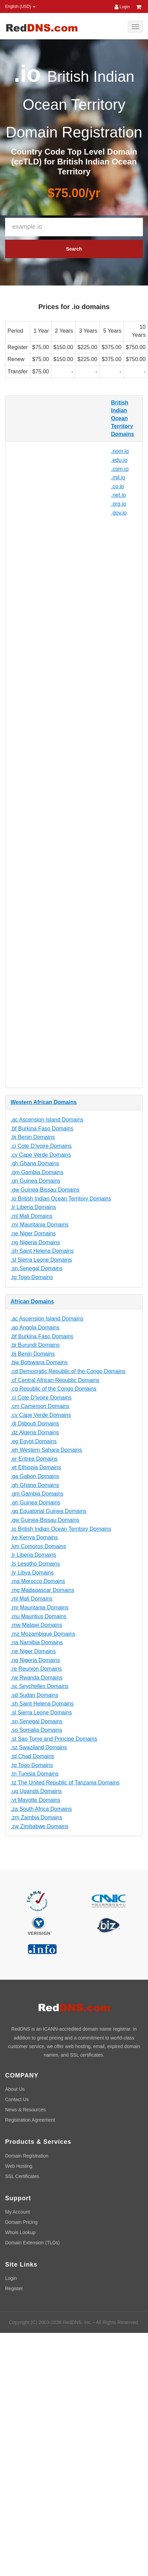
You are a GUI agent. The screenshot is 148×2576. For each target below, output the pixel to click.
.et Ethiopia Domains (36, 1467)
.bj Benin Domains (33, 1137)
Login (122, 6)
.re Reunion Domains (36, 1669)
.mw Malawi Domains (36, 1625)
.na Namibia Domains (37, 1642)
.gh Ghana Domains (35, 1163)
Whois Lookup (20, 2232)
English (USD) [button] (20, 6)
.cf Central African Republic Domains (55, 1380)
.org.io (118, 504)
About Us (15, 2089)
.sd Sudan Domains (34, 1695)
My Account (17, 2212)
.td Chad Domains (32, 1756)
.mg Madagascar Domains (42, 1590)
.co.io (117, 486)
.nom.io (120, 451)
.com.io (120, 469)
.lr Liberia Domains (33, 1207)
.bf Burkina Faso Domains (42, 1128)
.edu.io (119, 460)
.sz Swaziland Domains (39, 1747)
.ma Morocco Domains (38, 1581)
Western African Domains (44, 1102)
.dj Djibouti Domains (35, 1423)
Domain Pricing (21, 2222)
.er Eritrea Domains (34, 1459)
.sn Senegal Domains (36, 1268)
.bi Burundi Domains (35, 1345)
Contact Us (17, 2099)
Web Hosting (18, 2166)
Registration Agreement (30, 2120)
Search (74, 249)
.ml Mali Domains (32, 1216)
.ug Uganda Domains (36, 1791)
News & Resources (25, 2109)
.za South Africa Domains (41, 1809)
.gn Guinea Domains (35, 1181)
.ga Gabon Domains (35, 1476)
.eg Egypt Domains (34, 1441)
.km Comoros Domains (38, 1546)
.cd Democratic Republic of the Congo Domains (68, 1371)
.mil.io (118, 477)
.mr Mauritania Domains (40, 1224)
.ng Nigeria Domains (35, 1242)
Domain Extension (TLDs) (32, 2242)
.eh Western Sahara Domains (46, 1450)
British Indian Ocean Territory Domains (122, 418)
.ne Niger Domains (33, 1233)
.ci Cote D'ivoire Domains (41, 1146)
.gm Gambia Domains (37, 1172)
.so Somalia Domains (36, 1730)
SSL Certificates (22, 2176)
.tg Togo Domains (32, 1277)
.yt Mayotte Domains (35, 1800)
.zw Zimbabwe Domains (40, 1826)
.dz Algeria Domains (35, 1432)
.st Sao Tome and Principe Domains (54, 1739)
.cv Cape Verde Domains (41, 1155)
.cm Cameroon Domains (40, 1406)
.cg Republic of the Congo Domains (54, 1389)
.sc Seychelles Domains (40, 1686)
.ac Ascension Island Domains (47, 1120)
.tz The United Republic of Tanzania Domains (65, 1782)
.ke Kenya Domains (34, 1537)
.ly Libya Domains (32, 1573)
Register (14, 2288)
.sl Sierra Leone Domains (41, 1260)
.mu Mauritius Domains (38, 1616)
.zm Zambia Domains (36, 1817)
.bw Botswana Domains (39, 1362)
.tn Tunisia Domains (35, 1774)
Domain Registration (26, 2156)
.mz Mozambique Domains (43, 1634)
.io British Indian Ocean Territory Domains (61, 1198)
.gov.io (119, 513)
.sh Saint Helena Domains (42, 1251)
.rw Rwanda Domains (36, 1678)
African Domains (32, 1301)
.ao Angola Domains (35, 1327)
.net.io (118, 495)
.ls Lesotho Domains (35, 1564)
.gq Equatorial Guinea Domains (48, 1511)
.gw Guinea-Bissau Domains (45, 1190)
